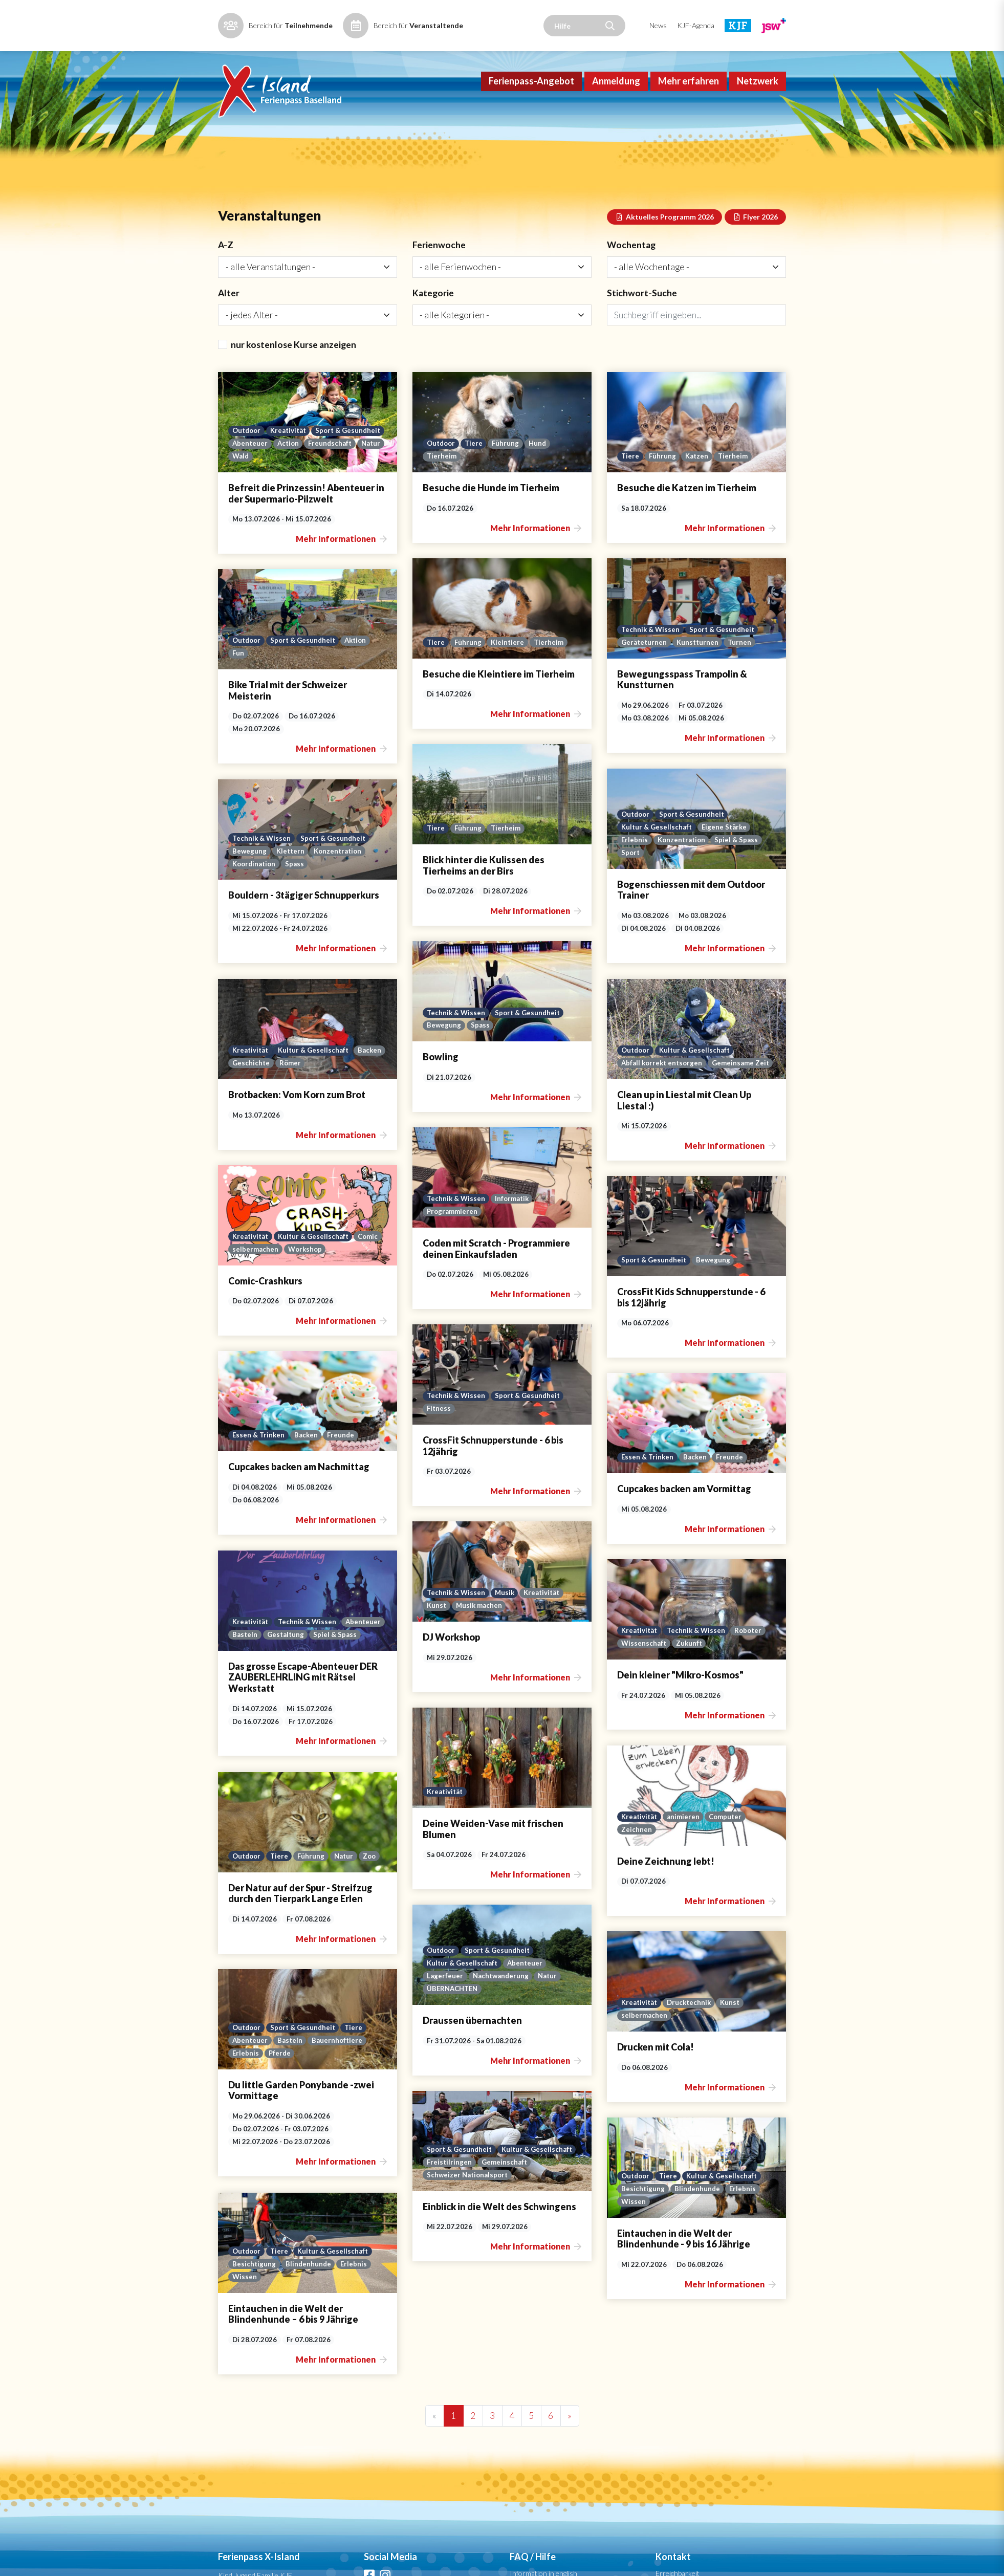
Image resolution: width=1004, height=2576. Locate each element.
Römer (714, 1060)
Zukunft (301, 1622)
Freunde (732, 1409)
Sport (631, 867)
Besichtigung (254, 2115)
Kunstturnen (699, 674)
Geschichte (674, 1060)
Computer (339, 1778)
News (658, 25)
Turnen (742, 674)
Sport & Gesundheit (265, 481)
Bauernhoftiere (728, 1995)
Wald (324, 494)
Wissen (244, 2129)
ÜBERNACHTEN (453, 1922)
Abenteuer (327, 481)
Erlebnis (634, 854)
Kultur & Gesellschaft (657, 841)
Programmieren (452, 1202)
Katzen (698, 494)
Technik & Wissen (651, 661)
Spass (297, 878)
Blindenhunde (309, 2115)
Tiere (476, 481)
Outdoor (247, 468)
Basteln (680, 1589)
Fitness (439, 1393)
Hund (541, 481)
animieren (295, 1778)
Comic (760, 1227)
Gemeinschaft (505, 2078)
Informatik (513, 1189)
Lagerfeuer (445, 1909)
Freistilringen (449, 2078)
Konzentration (683, 854)
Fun (238, 685)
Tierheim (442, 494)
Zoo (763, 1818)
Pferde (669, 2008)
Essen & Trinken (648, 1409)
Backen (633, 1060)
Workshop (694, 1240)
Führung (508, 481)
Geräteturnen (644, 674)
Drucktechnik (302, 1946)
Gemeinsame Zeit (261, 1071)
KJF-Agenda (695, 25)
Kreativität (291, 468)
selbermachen (644, 1240)
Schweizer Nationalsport (468, 2091)
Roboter (362, 1609)
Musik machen (480, 1573)
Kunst (437, 1573)
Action (366, 481)
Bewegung (249, 865)
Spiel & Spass (739, 854)
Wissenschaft (255, 1622)
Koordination (255, 878)
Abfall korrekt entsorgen (274, 1058)
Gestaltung (721, 1589)
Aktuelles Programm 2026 (664, 252)
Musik (506, 1560)
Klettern (291, 865)
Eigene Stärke (726, 841)
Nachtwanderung (501, 1909)
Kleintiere (509, 674)
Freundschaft (254, 494)
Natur (296, 494)
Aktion (361, 672)
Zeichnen (247, 1791)
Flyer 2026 (755, 252)
